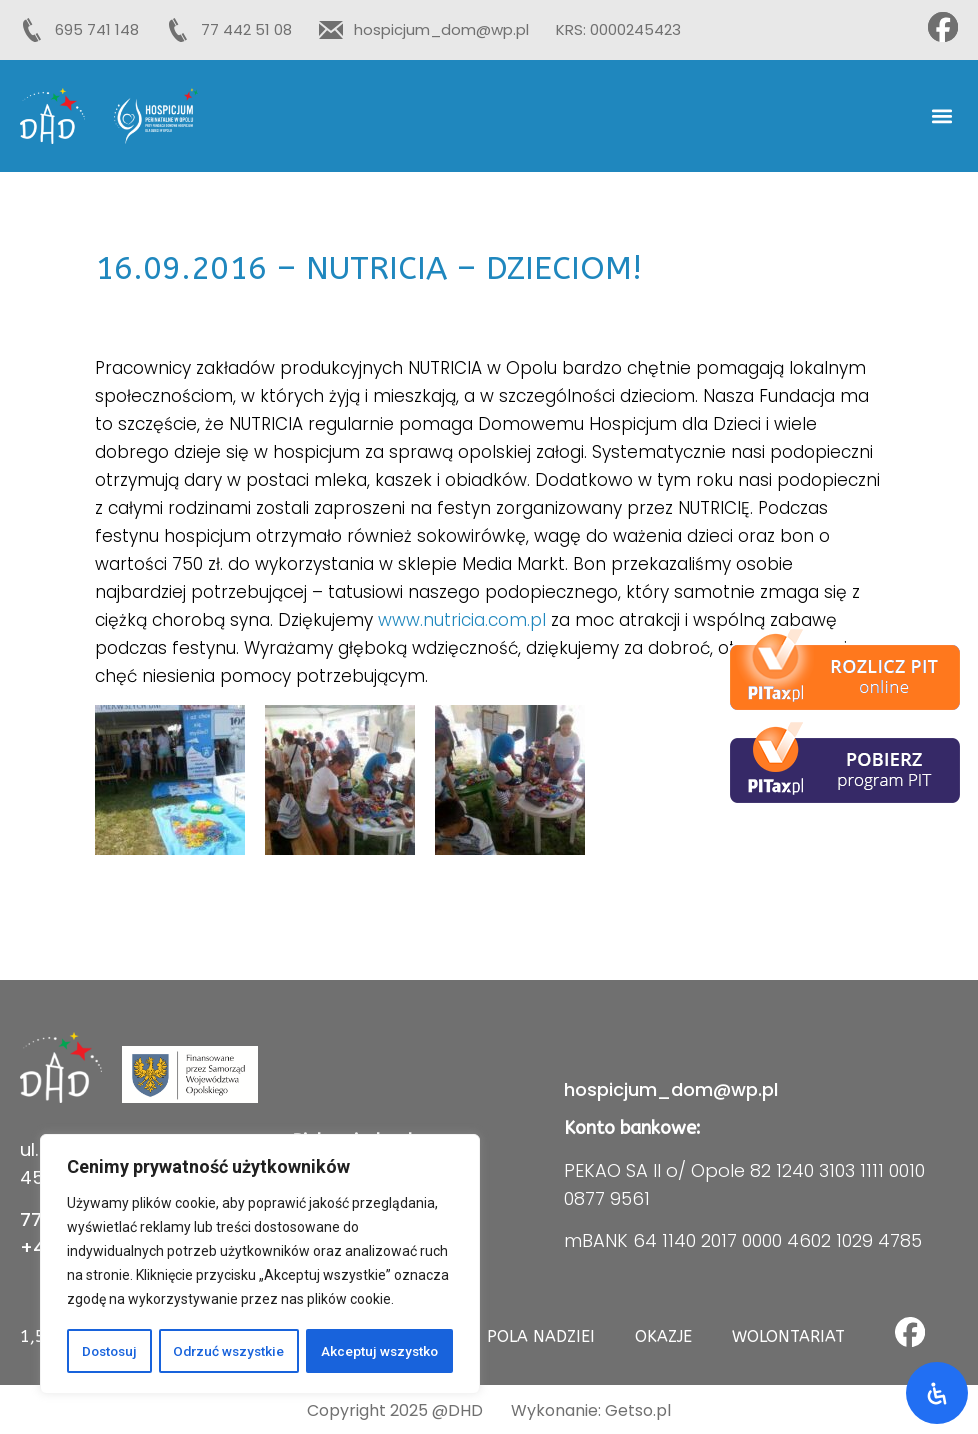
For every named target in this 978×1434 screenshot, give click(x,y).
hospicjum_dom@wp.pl (671, 1089)
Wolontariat (788, 1336)
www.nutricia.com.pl (462, 620)
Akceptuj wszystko (380, 1351)
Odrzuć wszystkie (229, 1351)
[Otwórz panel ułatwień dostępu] (937, 1393)
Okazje (663, 1336)
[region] (260, 1265)
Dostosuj (109, 1351)
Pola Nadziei (541, 1336)
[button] (941, 116)
